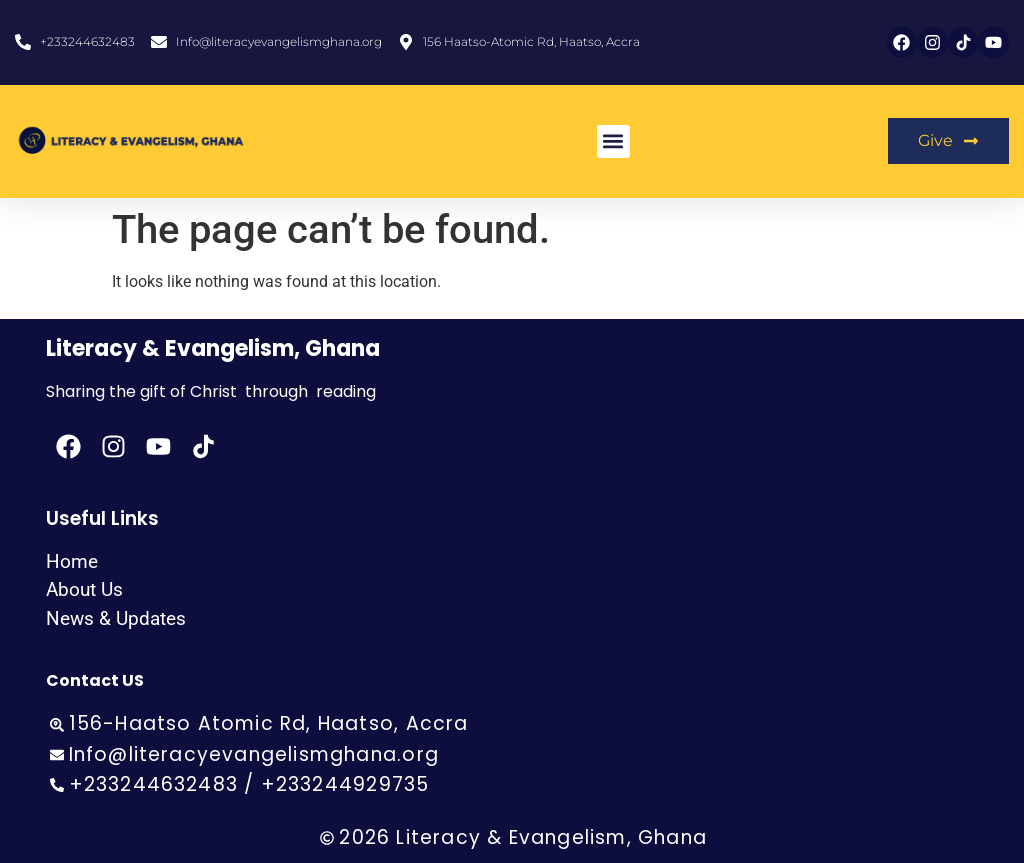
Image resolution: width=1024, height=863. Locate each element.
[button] (613, 141)
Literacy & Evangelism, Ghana (213, 348)
